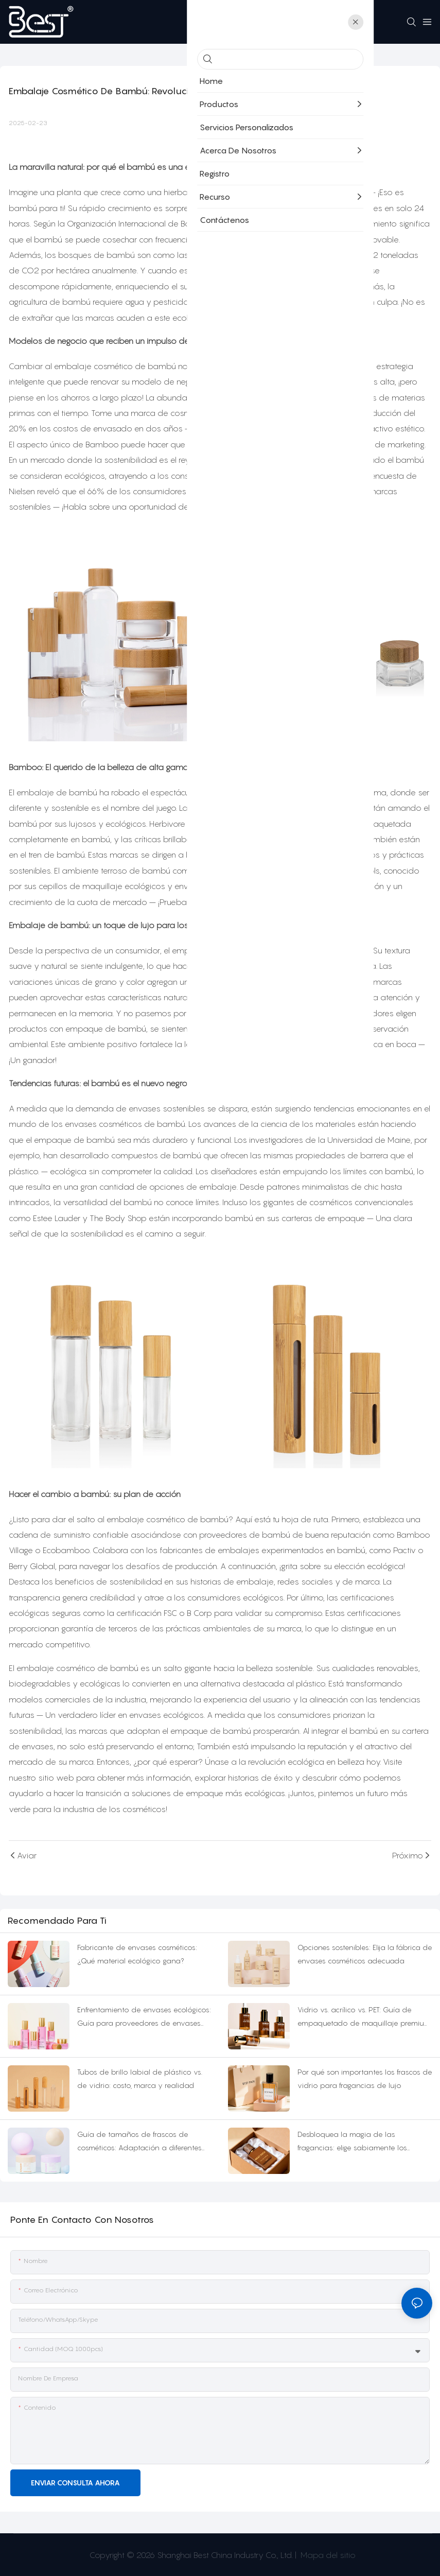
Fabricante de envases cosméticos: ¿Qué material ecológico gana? (137, 1954)
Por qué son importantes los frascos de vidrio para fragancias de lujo (364, 2078)
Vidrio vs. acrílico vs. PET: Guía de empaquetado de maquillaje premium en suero (364, 2017)
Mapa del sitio (327, 2555)
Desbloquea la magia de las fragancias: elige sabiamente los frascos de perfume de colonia (352, 2142)
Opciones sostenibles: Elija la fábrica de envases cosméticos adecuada (364, 1954)
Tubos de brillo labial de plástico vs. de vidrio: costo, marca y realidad (139, 2078)
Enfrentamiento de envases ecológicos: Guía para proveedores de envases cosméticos (144, 2017)
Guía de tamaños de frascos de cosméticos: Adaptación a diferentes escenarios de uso (139, 2142)
